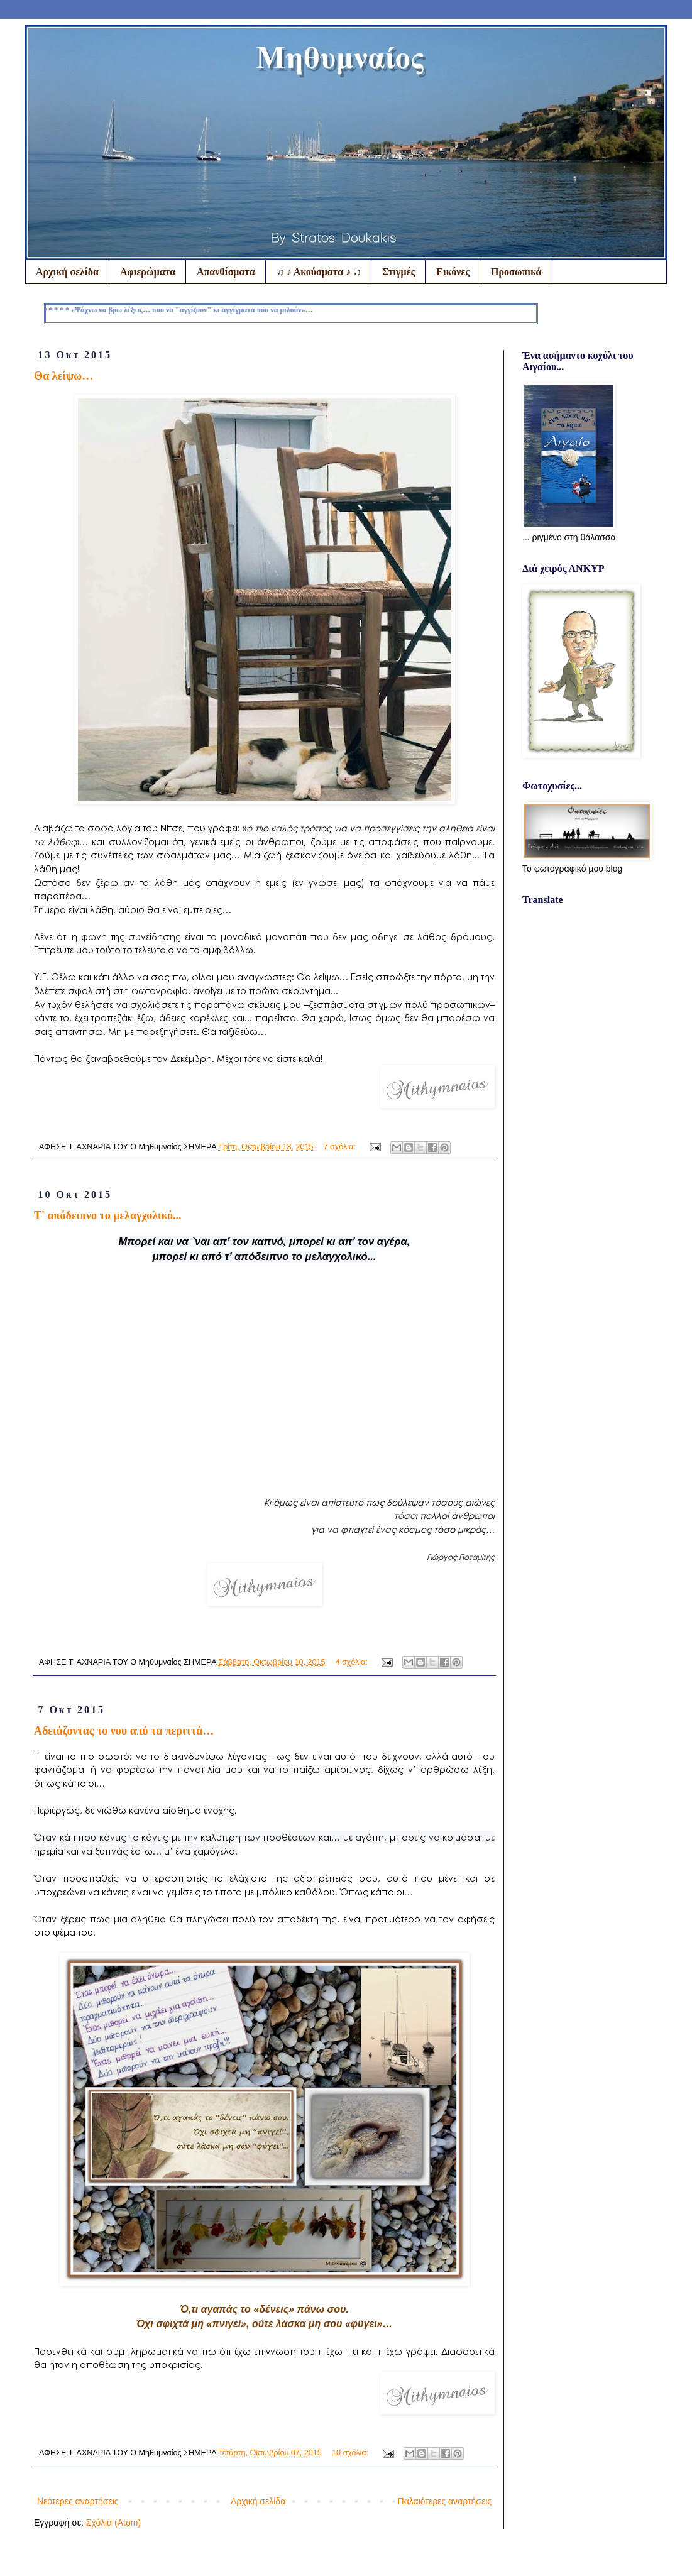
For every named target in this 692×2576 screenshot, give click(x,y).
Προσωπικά (516, 271)
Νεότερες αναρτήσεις (78, 2501)
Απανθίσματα (226, 271)
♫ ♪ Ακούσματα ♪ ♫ (319, 271)
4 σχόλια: (353, 1662)
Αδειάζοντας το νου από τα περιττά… (124, 1730)
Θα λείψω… (63, 376)
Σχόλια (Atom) (113, 2523)
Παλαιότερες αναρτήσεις (445, 2501)
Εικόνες (453, 271)
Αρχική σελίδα (67, 271)
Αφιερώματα (147, 271)
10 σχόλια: (351, 2452)
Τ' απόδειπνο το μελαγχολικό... (108, 1215)
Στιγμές (398, 271)
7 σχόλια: (341, 1147)
